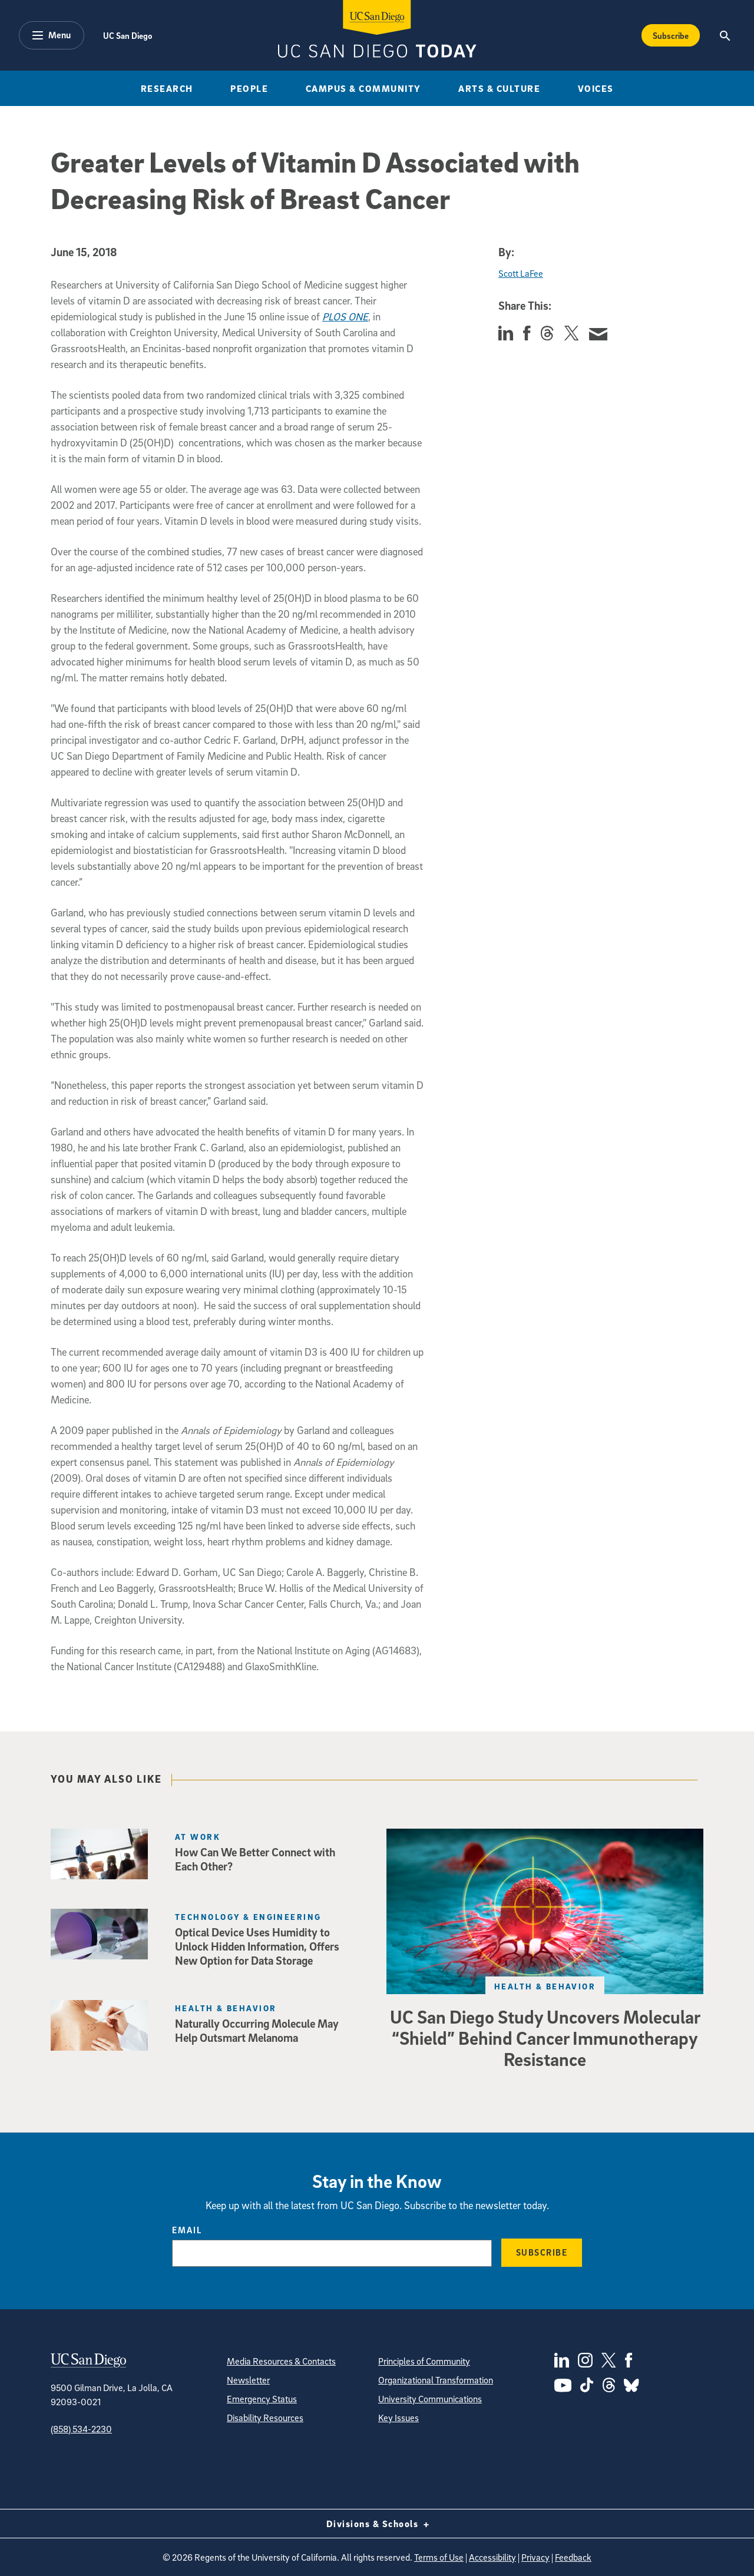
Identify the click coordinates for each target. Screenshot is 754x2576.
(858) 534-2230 (81, 2429)
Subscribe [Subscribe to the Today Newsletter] (671, 35)
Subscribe (542, 2252)
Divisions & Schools (377, 2523)
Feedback (573, 2557)
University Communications (430, 2399)
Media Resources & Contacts (281, 2361)
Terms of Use (439, 2557)
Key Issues (398, 2417)
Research (167, 88)
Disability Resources (265, 2417)
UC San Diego (127, 35)
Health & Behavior (545, 1986)
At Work (197, 1837)
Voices (596, 88)
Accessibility (492, 2557)
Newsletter (248, 2380)
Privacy (535, 2557)
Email (187, 2229)
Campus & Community (363, 88)
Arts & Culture (499, 88)
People (249, 88)
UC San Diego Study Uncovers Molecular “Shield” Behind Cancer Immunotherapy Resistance (545, 2037)
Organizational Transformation (435, 2380)
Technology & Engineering (248, 1917)
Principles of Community (424, 2361)
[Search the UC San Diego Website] (725, 35)
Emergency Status (262, 2399)
